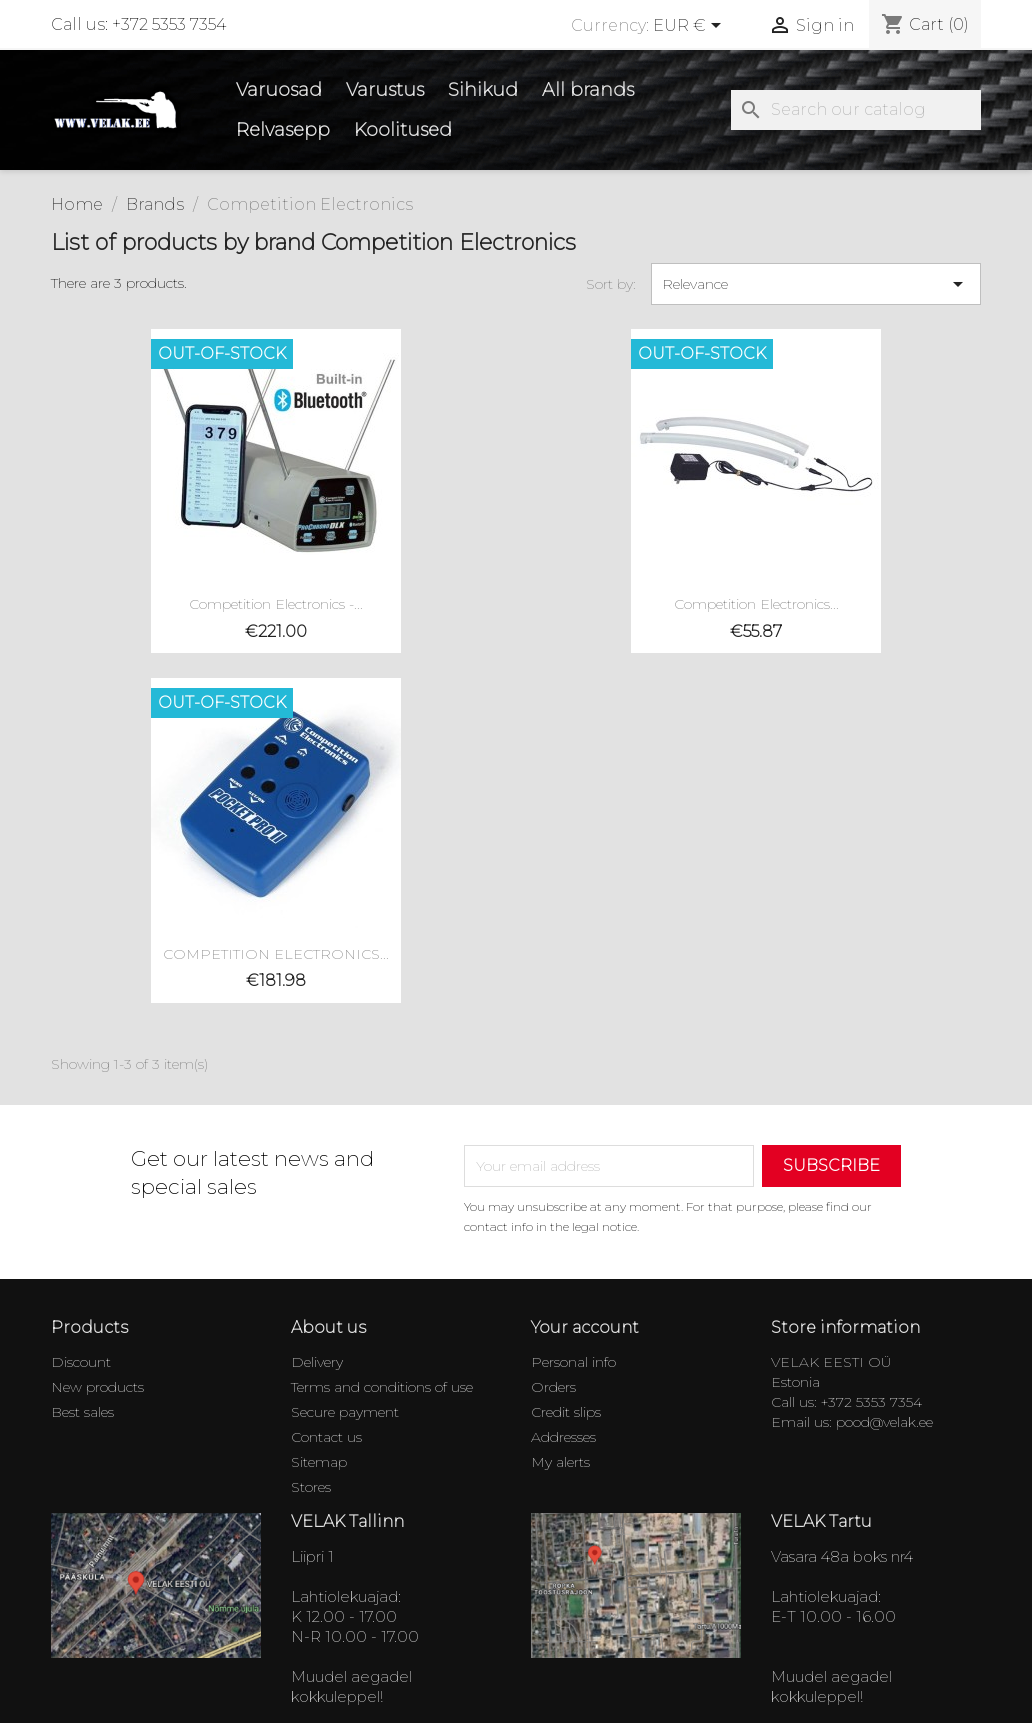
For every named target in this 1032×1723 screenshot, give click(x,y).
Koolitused (403, 130)
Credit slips (566, 1412)
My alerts (560, 1462)
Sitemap (319, 1462)
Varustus (385, 90)
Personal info (573, 1362)
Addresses (563, 1437)
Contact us (326, 1437)
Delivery (317, 1362)
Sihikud (483, 90)
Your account (585, 1327)
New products (97, 1387)
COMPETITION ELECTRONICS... (276, 954)
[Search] (856, 110)
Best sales (82, 1412)
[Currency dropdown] (690, 27)
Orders (553, 1387)
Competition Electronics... (756, 604)
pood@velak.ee (884, 1422)
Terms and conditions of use (382, 1387)
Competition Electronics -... (276, 604)
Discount (81, 1362)
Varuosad (279, 90)
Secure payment (345, 1412)
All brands (588, 90)
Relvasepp (283, 130)
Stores (311, 1487)
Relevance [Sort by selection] (816, 284)
